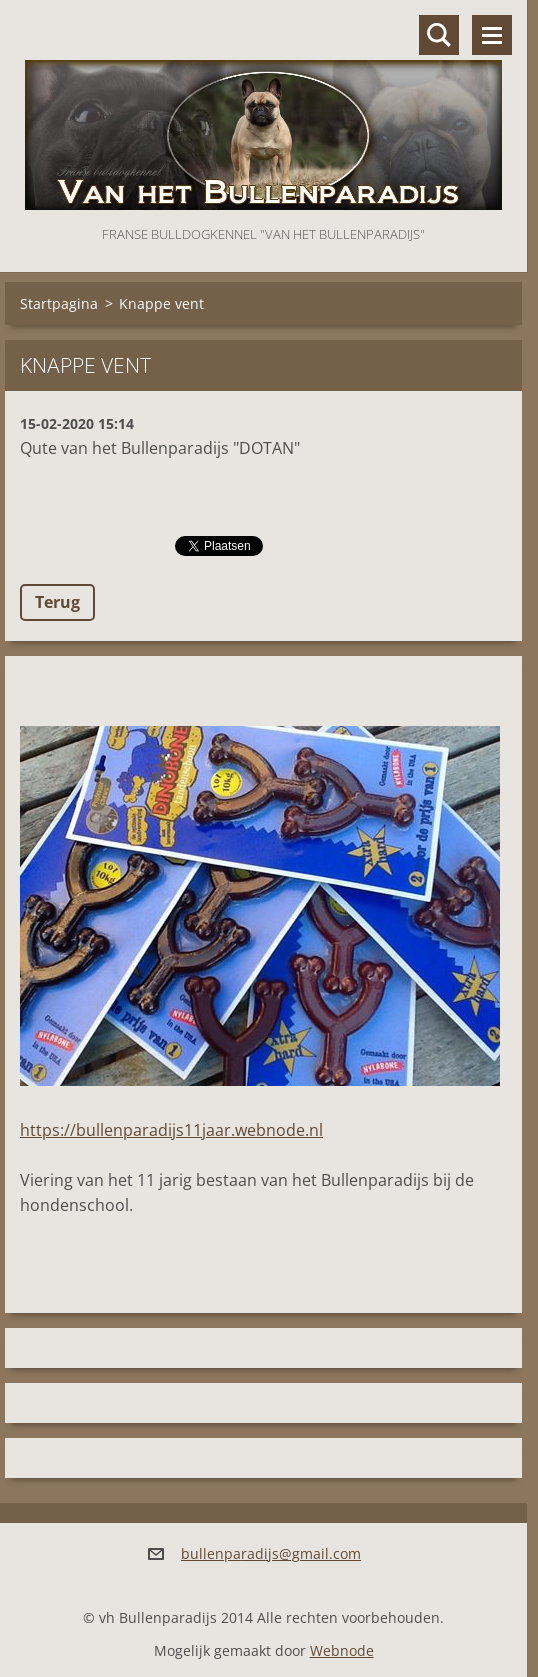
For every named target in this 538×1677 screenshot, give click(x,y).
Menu (492, 35)
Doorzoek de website (439, 35)
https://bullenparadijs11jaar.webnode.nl (171, 1130)
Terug (57, 602)
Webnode (342, 1650)
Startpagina (59, 303)
